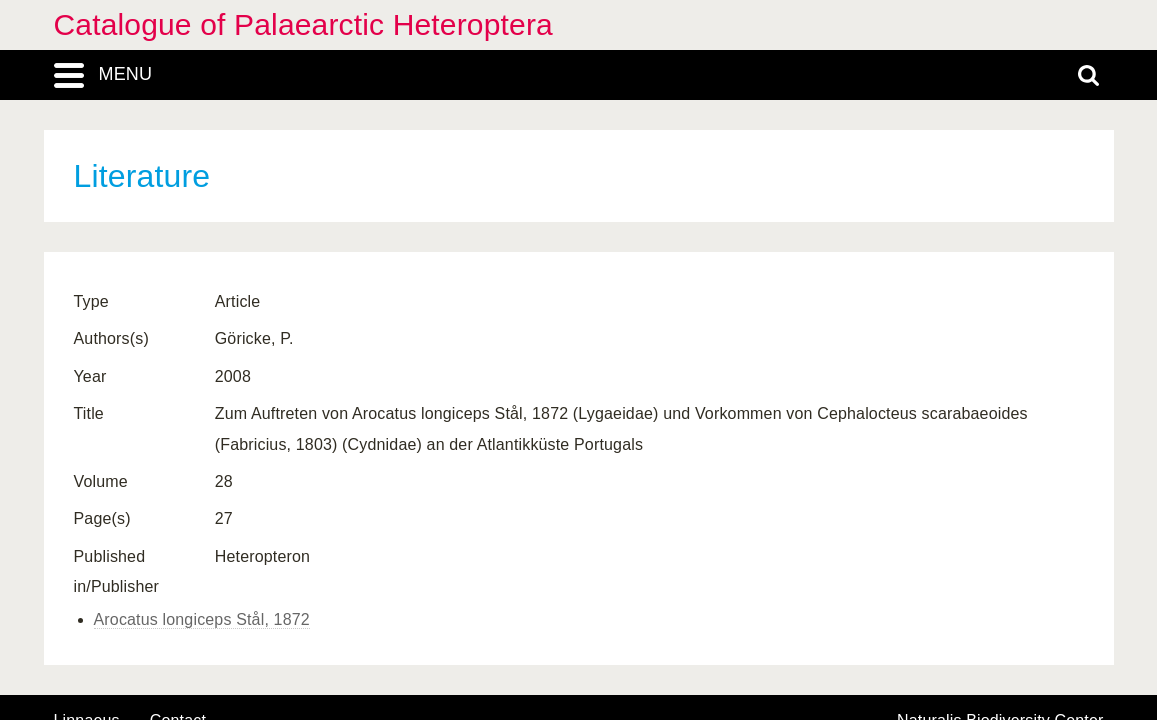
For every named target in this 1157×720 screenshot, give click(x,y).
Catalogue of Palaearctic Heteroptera (303, 24)
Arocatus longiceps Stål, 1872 (202, 619)
